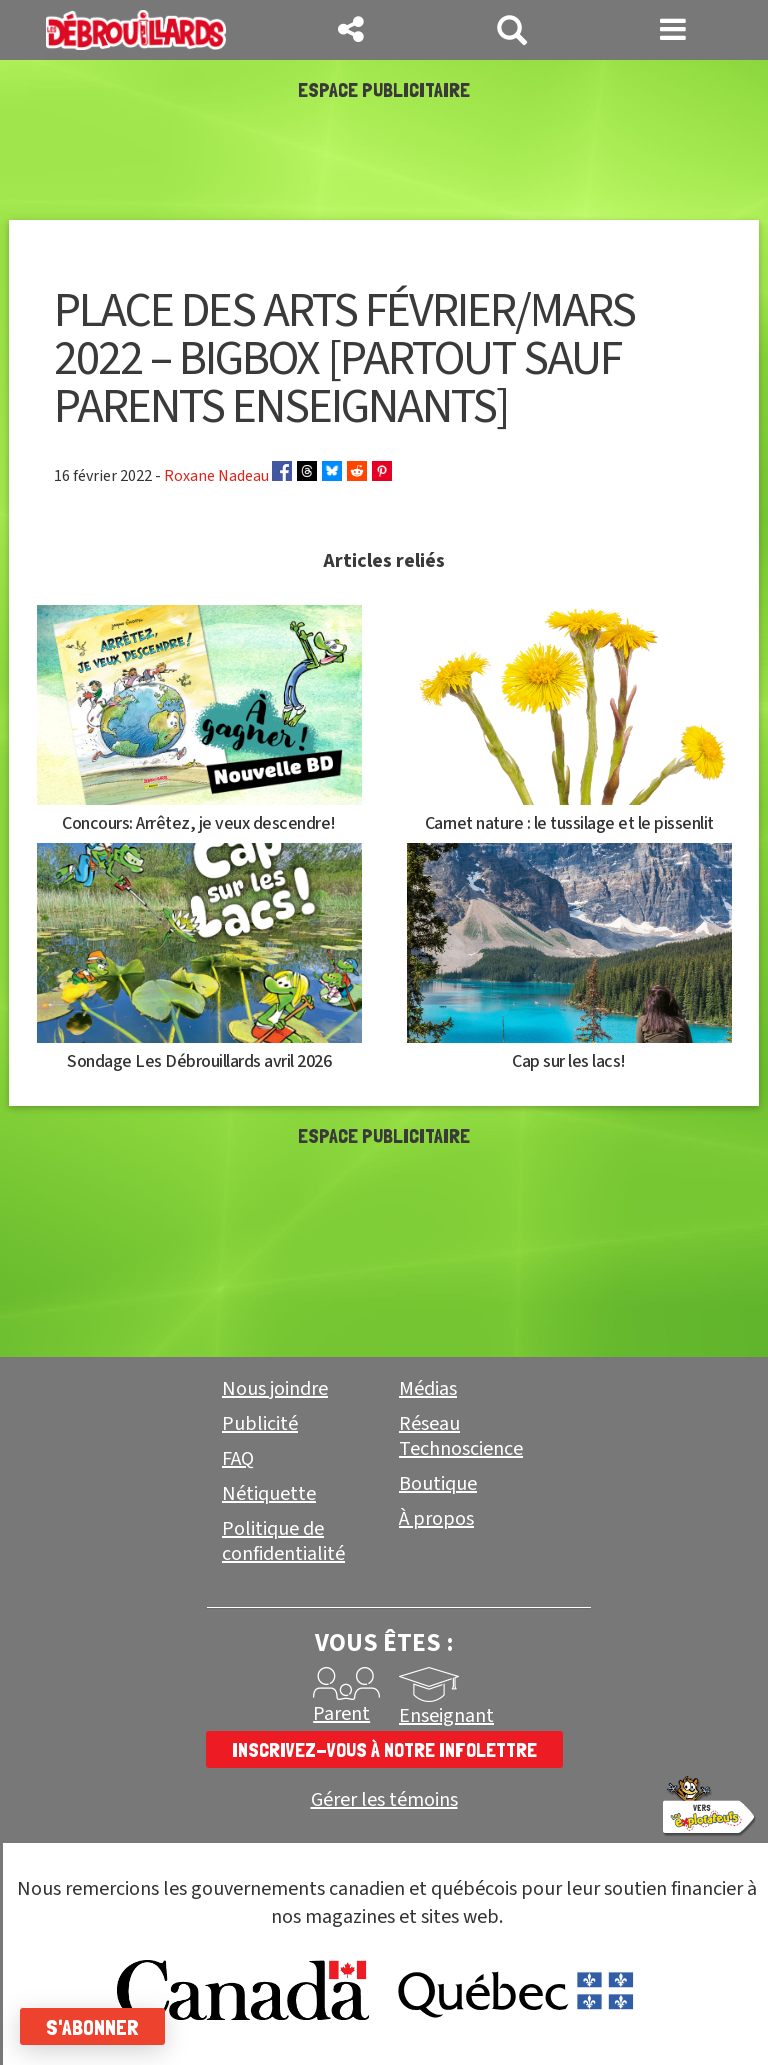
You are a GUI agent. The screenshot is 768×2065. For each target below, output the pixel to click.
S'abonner (92, 2027)
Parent (341, 1714)
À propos (436, 1519)
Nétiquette (269, 1494)
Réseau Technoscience (461, 1436)
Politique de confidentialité (283, 1541)
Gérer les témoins (384, 1800)
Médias (428, 1389)
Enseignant (446, 1716)
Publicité (260, 1424)
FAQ (238, 1459)
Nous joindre (275, 1389)
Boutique (438, 1484)
